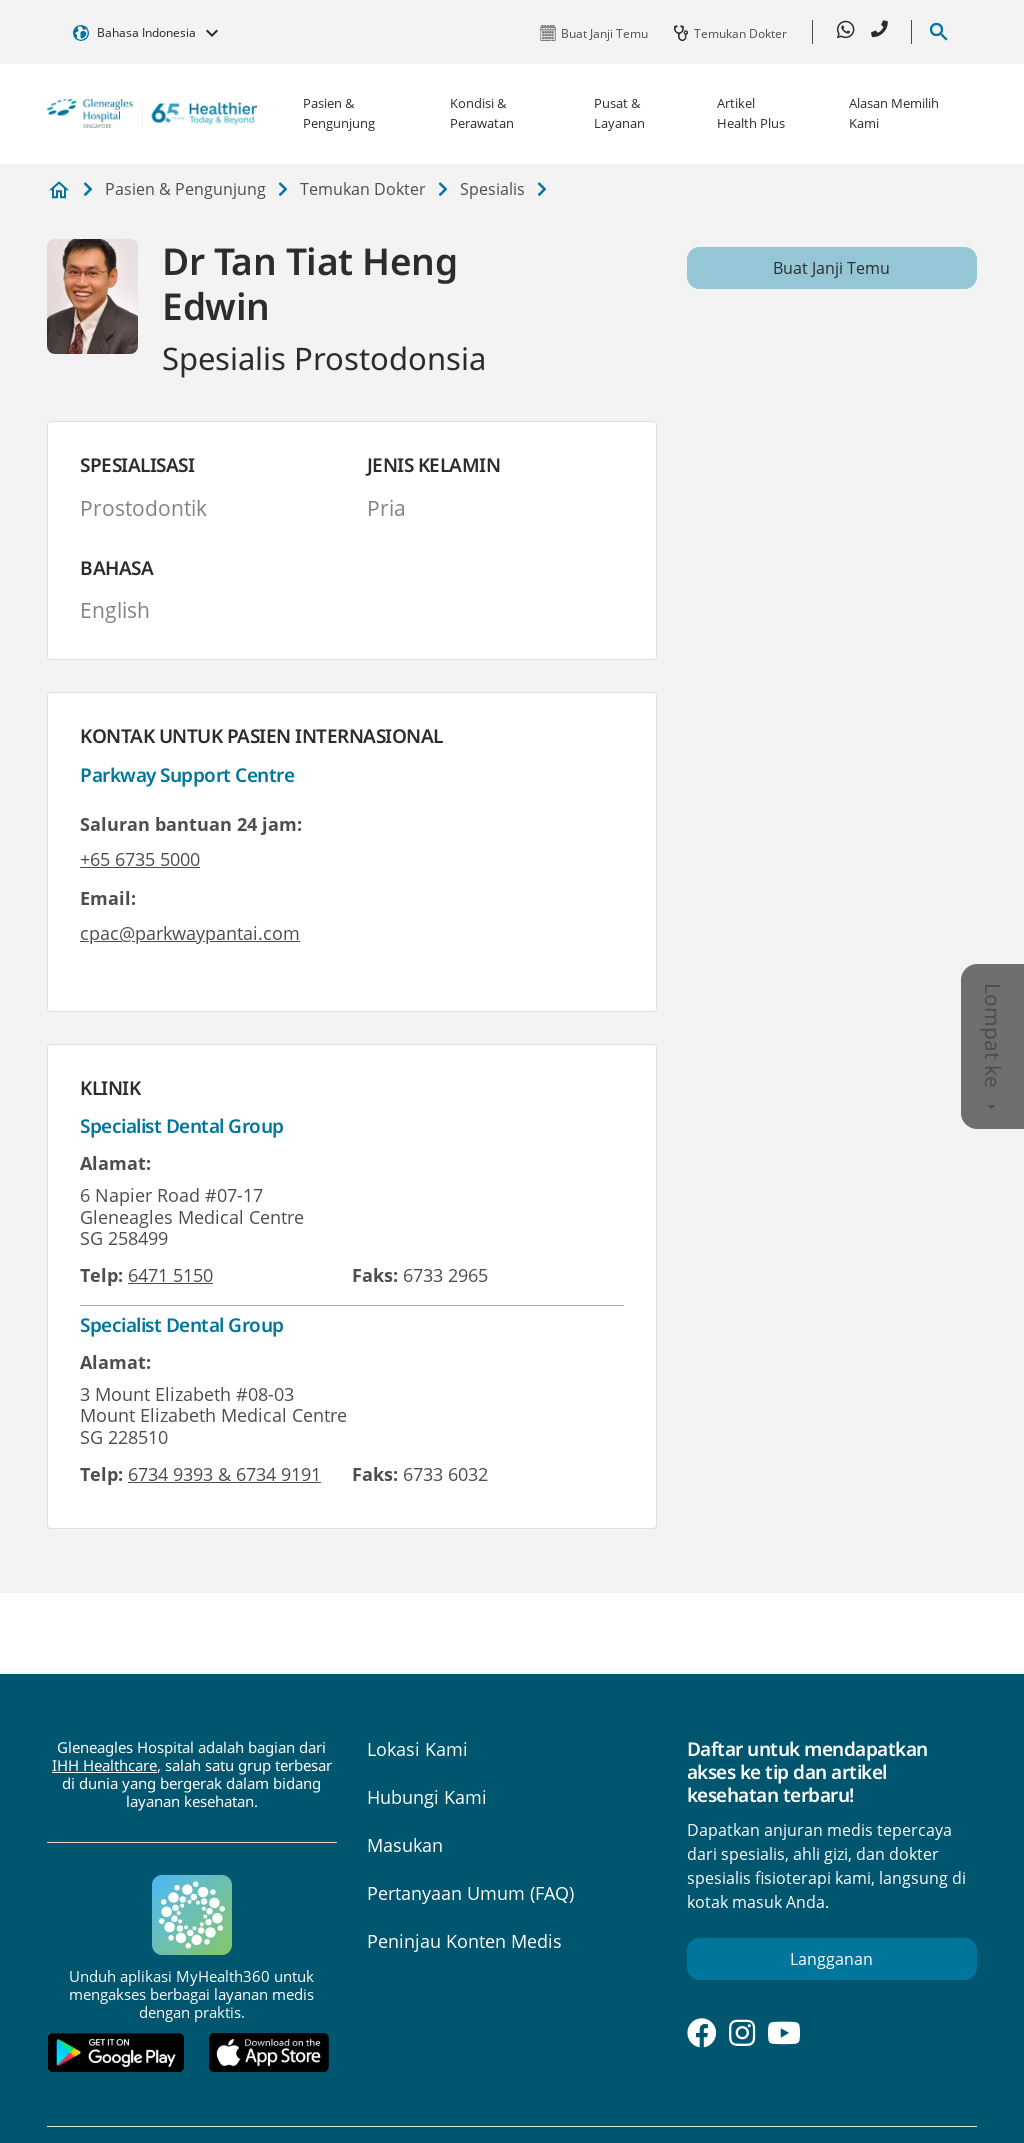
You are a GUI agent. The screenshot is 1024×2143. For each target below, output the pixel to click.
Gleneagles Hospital (59, 190)
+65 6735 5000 (140, 859)
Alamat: (115, 1163)
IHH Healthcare (104, 1765)
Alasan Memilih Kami (894, 112)
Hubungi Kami (427, 1797)
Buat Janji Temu (831, 268)
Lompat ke (993, 1046)
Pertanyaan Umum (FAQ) (470, 1893)
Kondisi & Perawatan (482, 112)
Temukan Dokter (363, 189)
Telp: (101, 1275)
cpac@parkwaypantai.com (190, 933)
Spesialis (492, 189)
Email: (108, 898)
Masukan (405, 1845)
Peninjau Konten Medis (464, 1941)
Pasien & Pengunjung (339, 112)
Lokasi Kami (417, 1749)
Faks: (375, 1275)
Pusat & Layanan (619, 112)
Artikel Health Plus (751, 112)
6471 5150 (170, 1275)
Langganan (831, 1959)
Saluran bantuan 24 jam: (191, 824)
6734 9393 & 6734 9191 (224, 1474)
